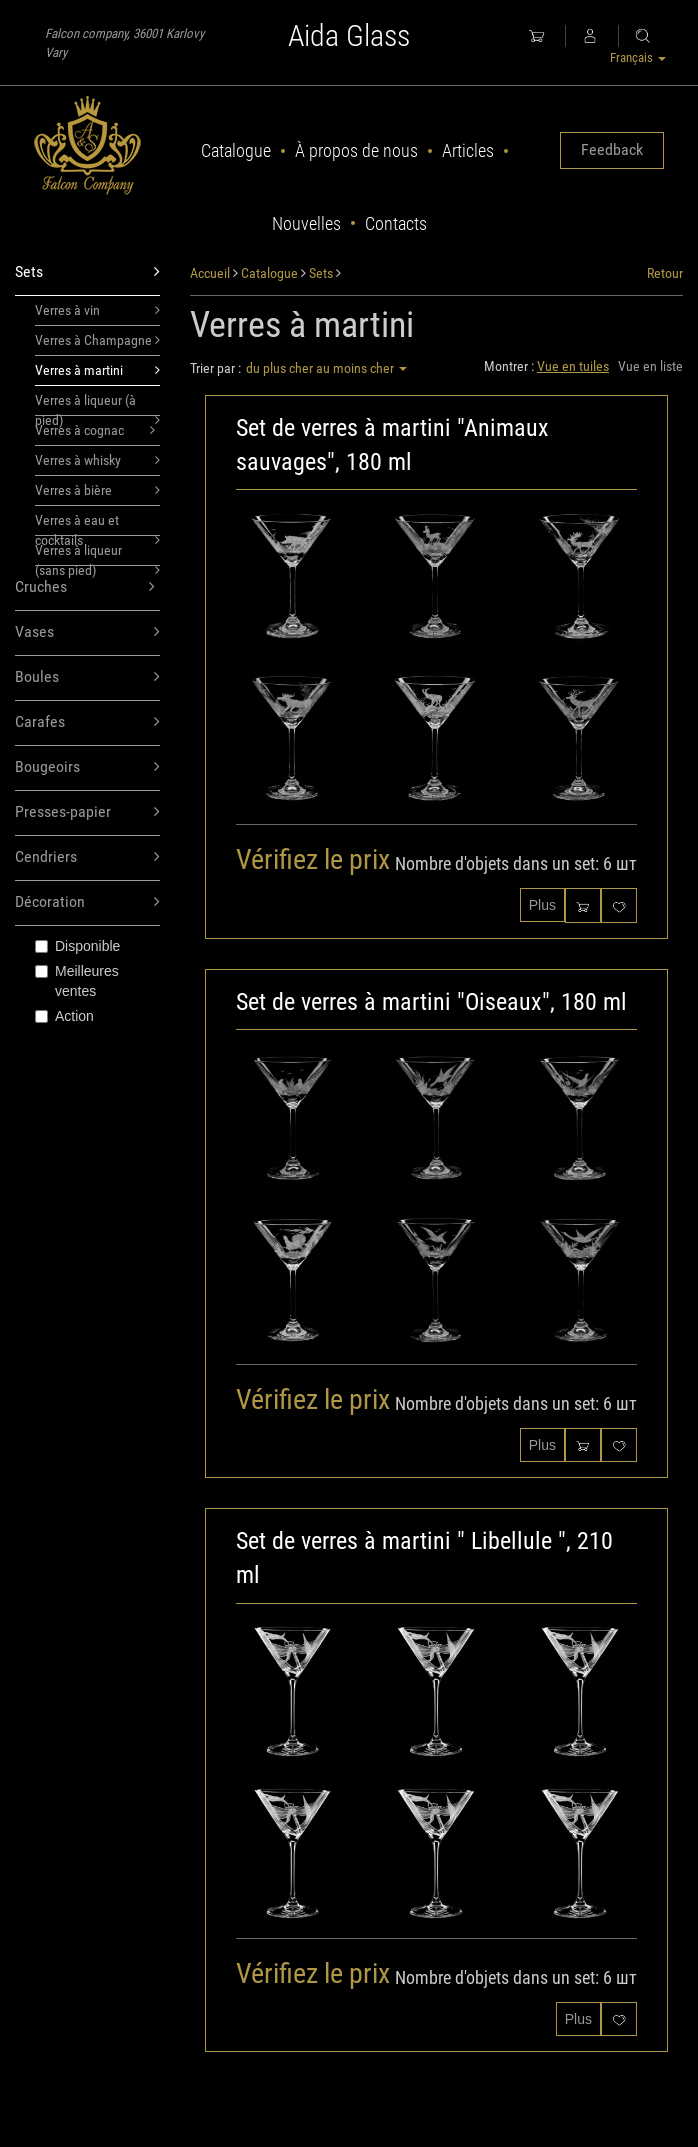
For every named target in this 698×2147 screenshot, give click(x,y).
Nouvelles (306, 223)
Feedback (612, 149)
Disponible (77, 946)
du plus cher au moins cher (326, 368)
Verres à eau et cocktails (97, 524)
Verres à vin (97, 310)
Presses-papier (87, 812)
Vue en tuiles (573, 366)
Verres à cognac (95, 430)
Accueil (210, 273)
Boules (87, 677)
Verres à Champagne (97, 340)
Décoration (87, 902)
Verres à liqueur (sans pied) (97, 554)
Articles (468, 150)
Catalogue (236, 150)
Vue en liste (650, 366)
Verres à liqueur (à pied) (97, 404)
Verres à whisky (97, 460)
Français (638, 57)
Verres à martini (97, 370)
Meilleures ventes (77, 981)
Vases (87, 632)
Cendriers (87, 857)
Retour (665, 273)
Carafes (87, 722)
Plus (542, 905)
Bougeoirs (87, 767)
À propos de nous (356, 150)
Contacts (396, 223)
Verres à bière (97, 490)
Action (64, 1016)
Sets (87, 272)
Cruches (85, 587)
